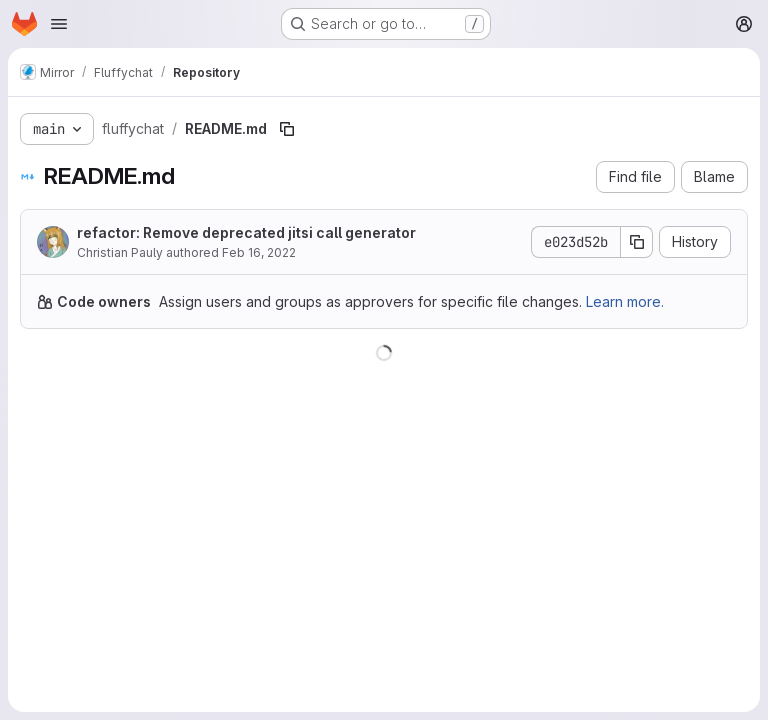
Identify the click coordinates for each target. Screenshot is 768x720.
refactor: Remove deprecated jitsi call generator (246, 232)
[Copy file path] (287, 129)
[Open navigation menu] (59, 24)
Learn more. (625, 301)
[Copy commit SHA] (637, 242)
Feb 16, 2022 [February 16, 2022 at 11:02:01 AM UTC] (259, 252)
